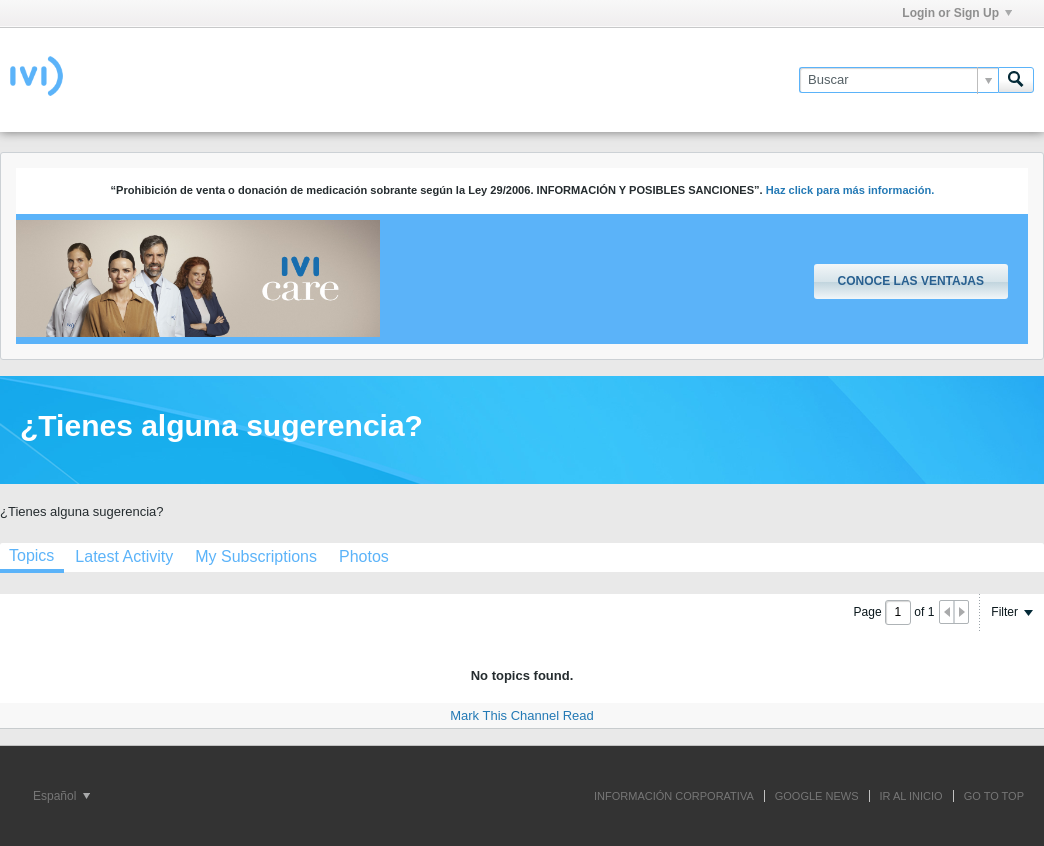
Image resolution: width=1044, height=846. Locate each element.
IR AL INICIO (911, 796)
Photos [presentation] (364, 556)
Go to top (994, 796)
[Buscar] (898, 80)
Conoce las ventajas (911, 281)
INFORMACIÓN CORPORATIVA (674, 796)
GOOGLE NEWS (817, 796)
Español (61, 796)
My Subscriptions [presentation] (256, 556)
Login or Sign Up (957, 13)
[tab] (124, 556)
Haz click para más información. (850, 190)
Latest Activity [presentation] (124, 556)
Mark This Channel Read (522, 715)
